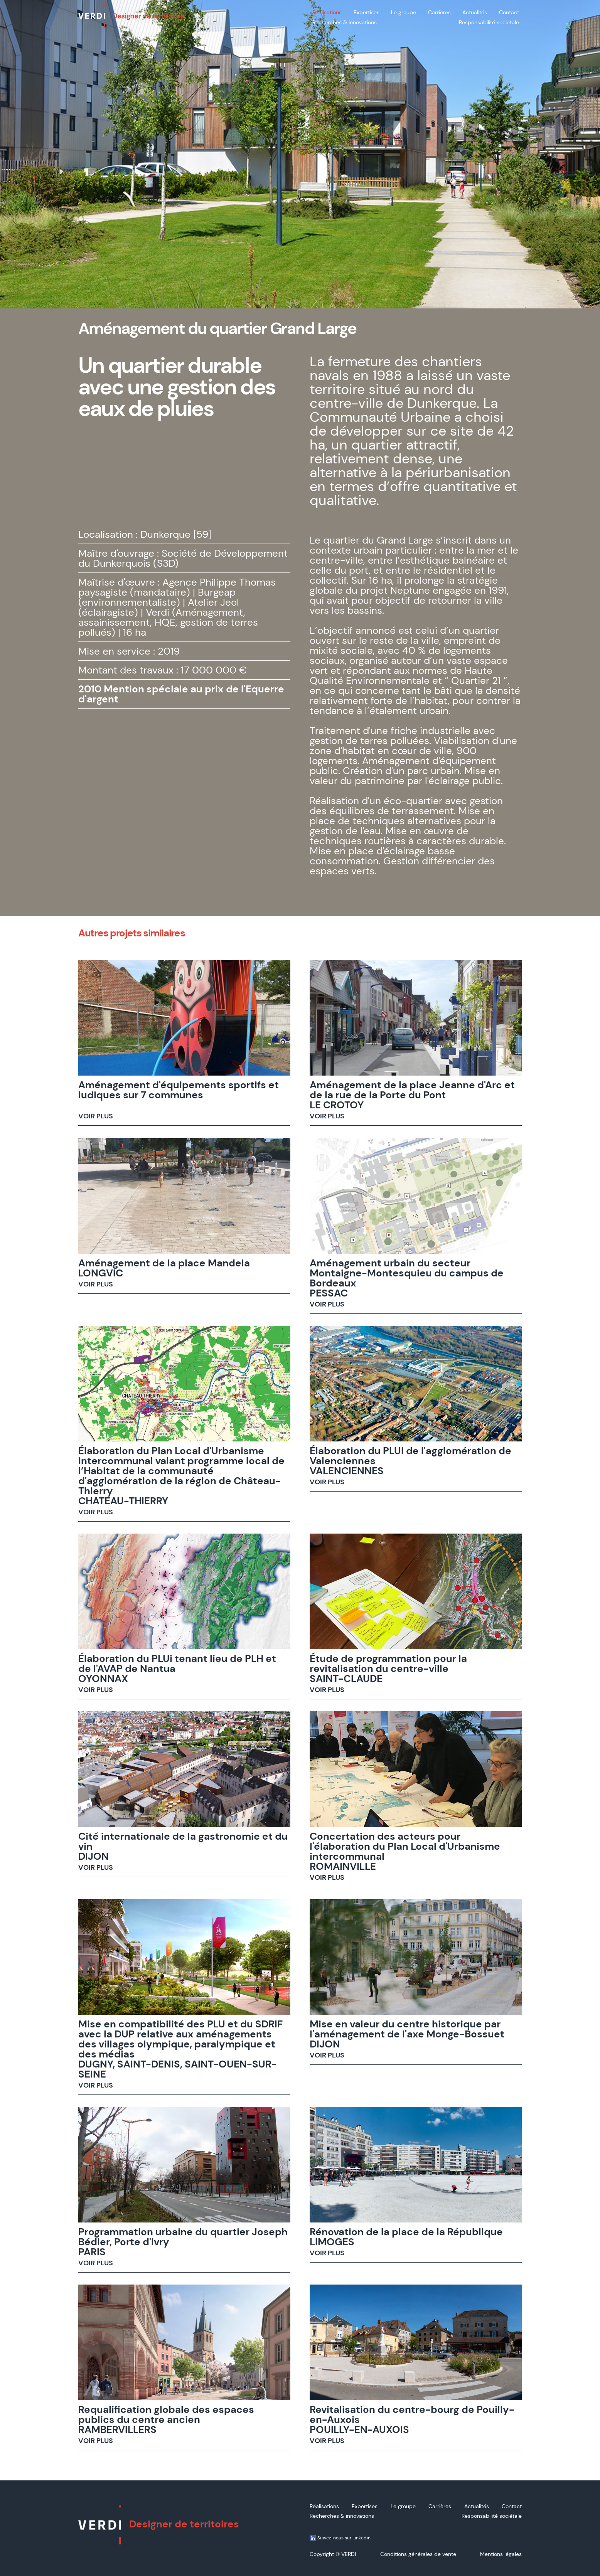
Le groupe (403, 12)
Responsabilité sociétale (489, 22)
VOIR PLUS (95, 1116)
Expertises (366, 12)
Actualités (474, 12)
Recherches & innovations (344, 22)
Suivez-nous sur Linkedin (340, 2538)
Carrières (439, 12)
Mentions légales (501, 2554)
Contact (509, 12)
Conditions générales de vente (418, 2554)
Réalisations (327, 12)
